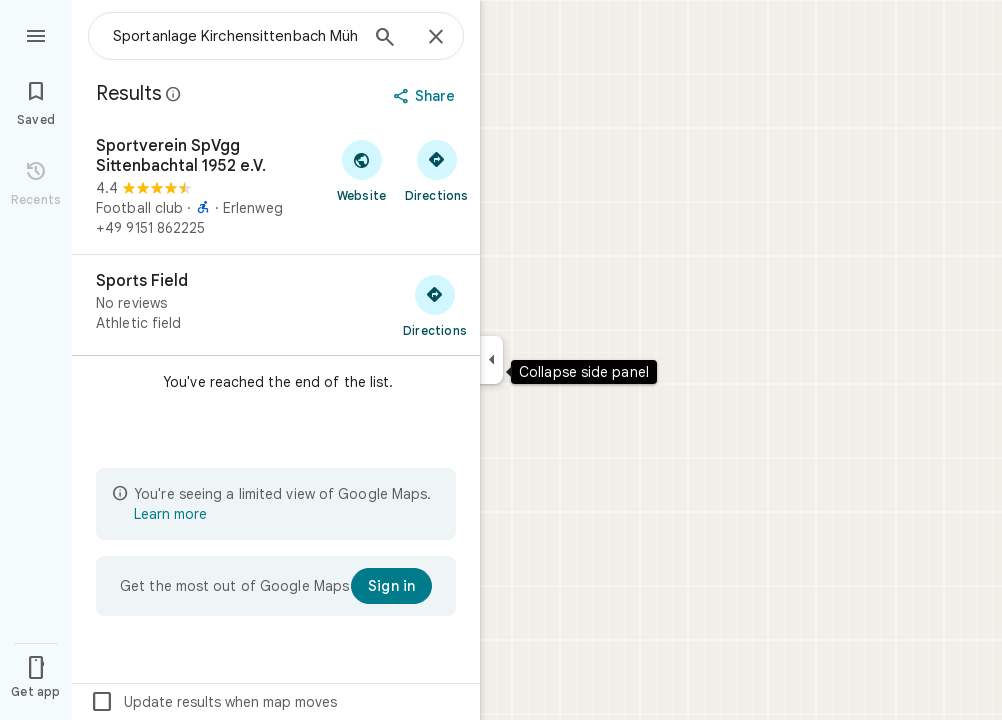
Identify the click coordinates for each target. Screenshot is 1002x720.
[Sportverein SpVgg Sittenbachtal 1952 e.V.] (276, 187)
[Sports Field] (276, 305)
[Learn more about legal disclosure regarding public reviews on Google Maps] (174, 94)
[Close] (436, 38)
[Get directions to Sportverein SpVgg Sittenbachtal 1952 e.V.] (436, 170)
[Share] (426, 96)
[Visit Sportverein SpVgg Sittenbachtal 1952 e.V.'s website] (361, 170)
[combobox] (235, 36)
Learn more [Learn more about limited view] (170, 514)
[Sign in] (391, 586)
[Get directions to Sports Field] (435, 305)
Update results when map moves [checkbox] (213, 702)
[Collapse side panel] (491, 360)
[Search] (385, 39)
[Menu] (36, 34)
